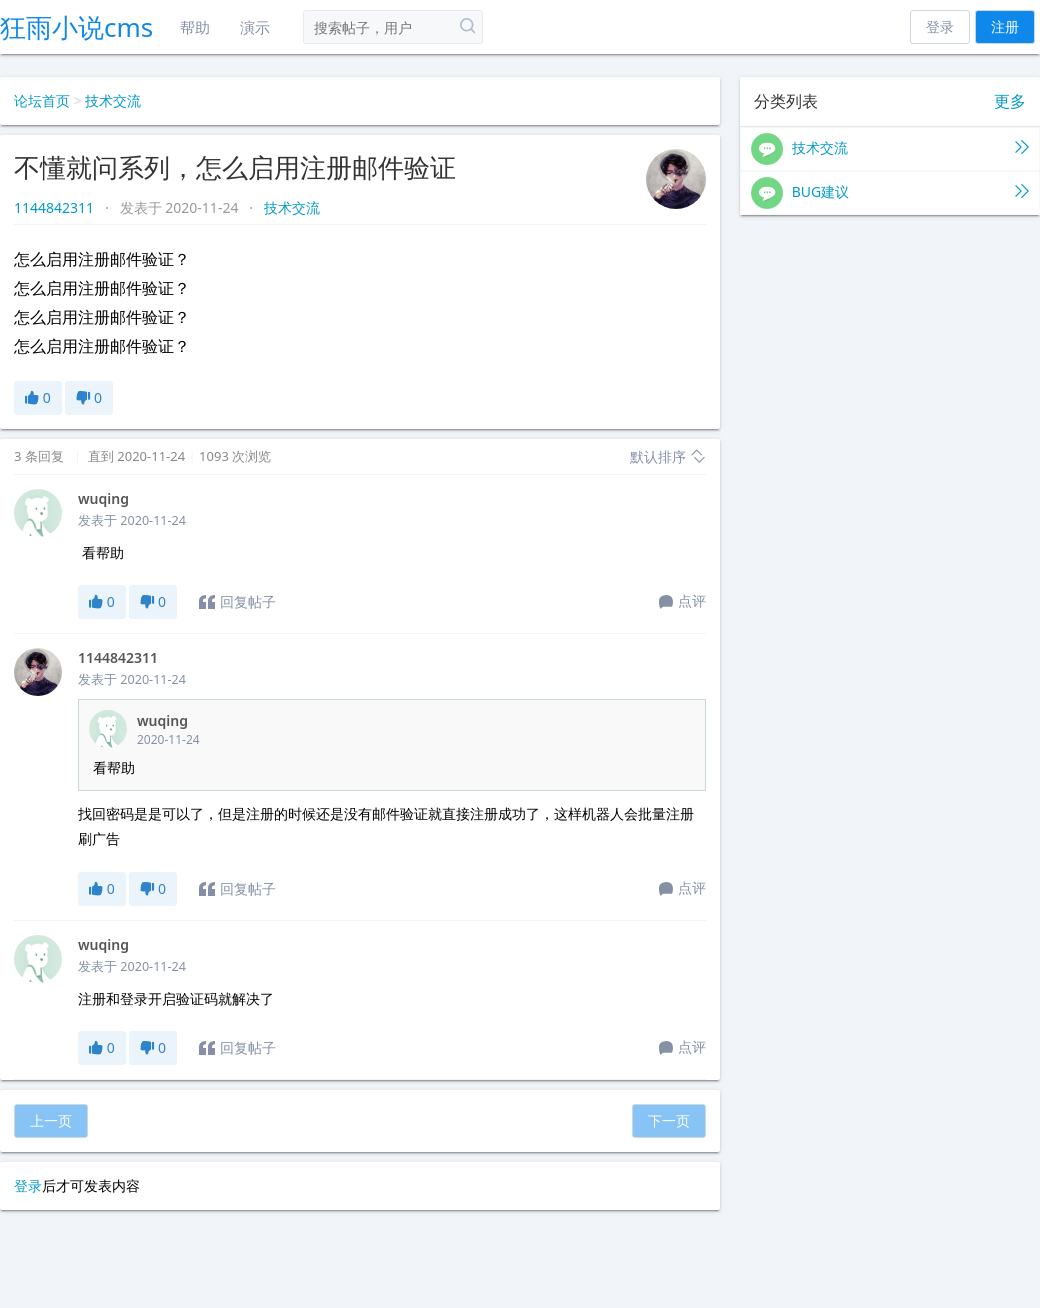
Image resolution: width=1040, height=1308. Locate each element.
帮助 (195, 27)
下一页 (669, 1120)
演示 (255, 27)
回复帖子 (237, 602)
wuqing (103, 498)
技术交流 (113, 100)
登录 (940, 26)
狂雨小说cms (76, 27)
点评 (682, 602)
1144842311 (56, 207)
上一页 (51, 1120)
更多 (1010, 101)
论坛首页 (42, 100)
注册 (1005, 26)
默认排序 (668, 456)
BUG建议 (890, 193)
